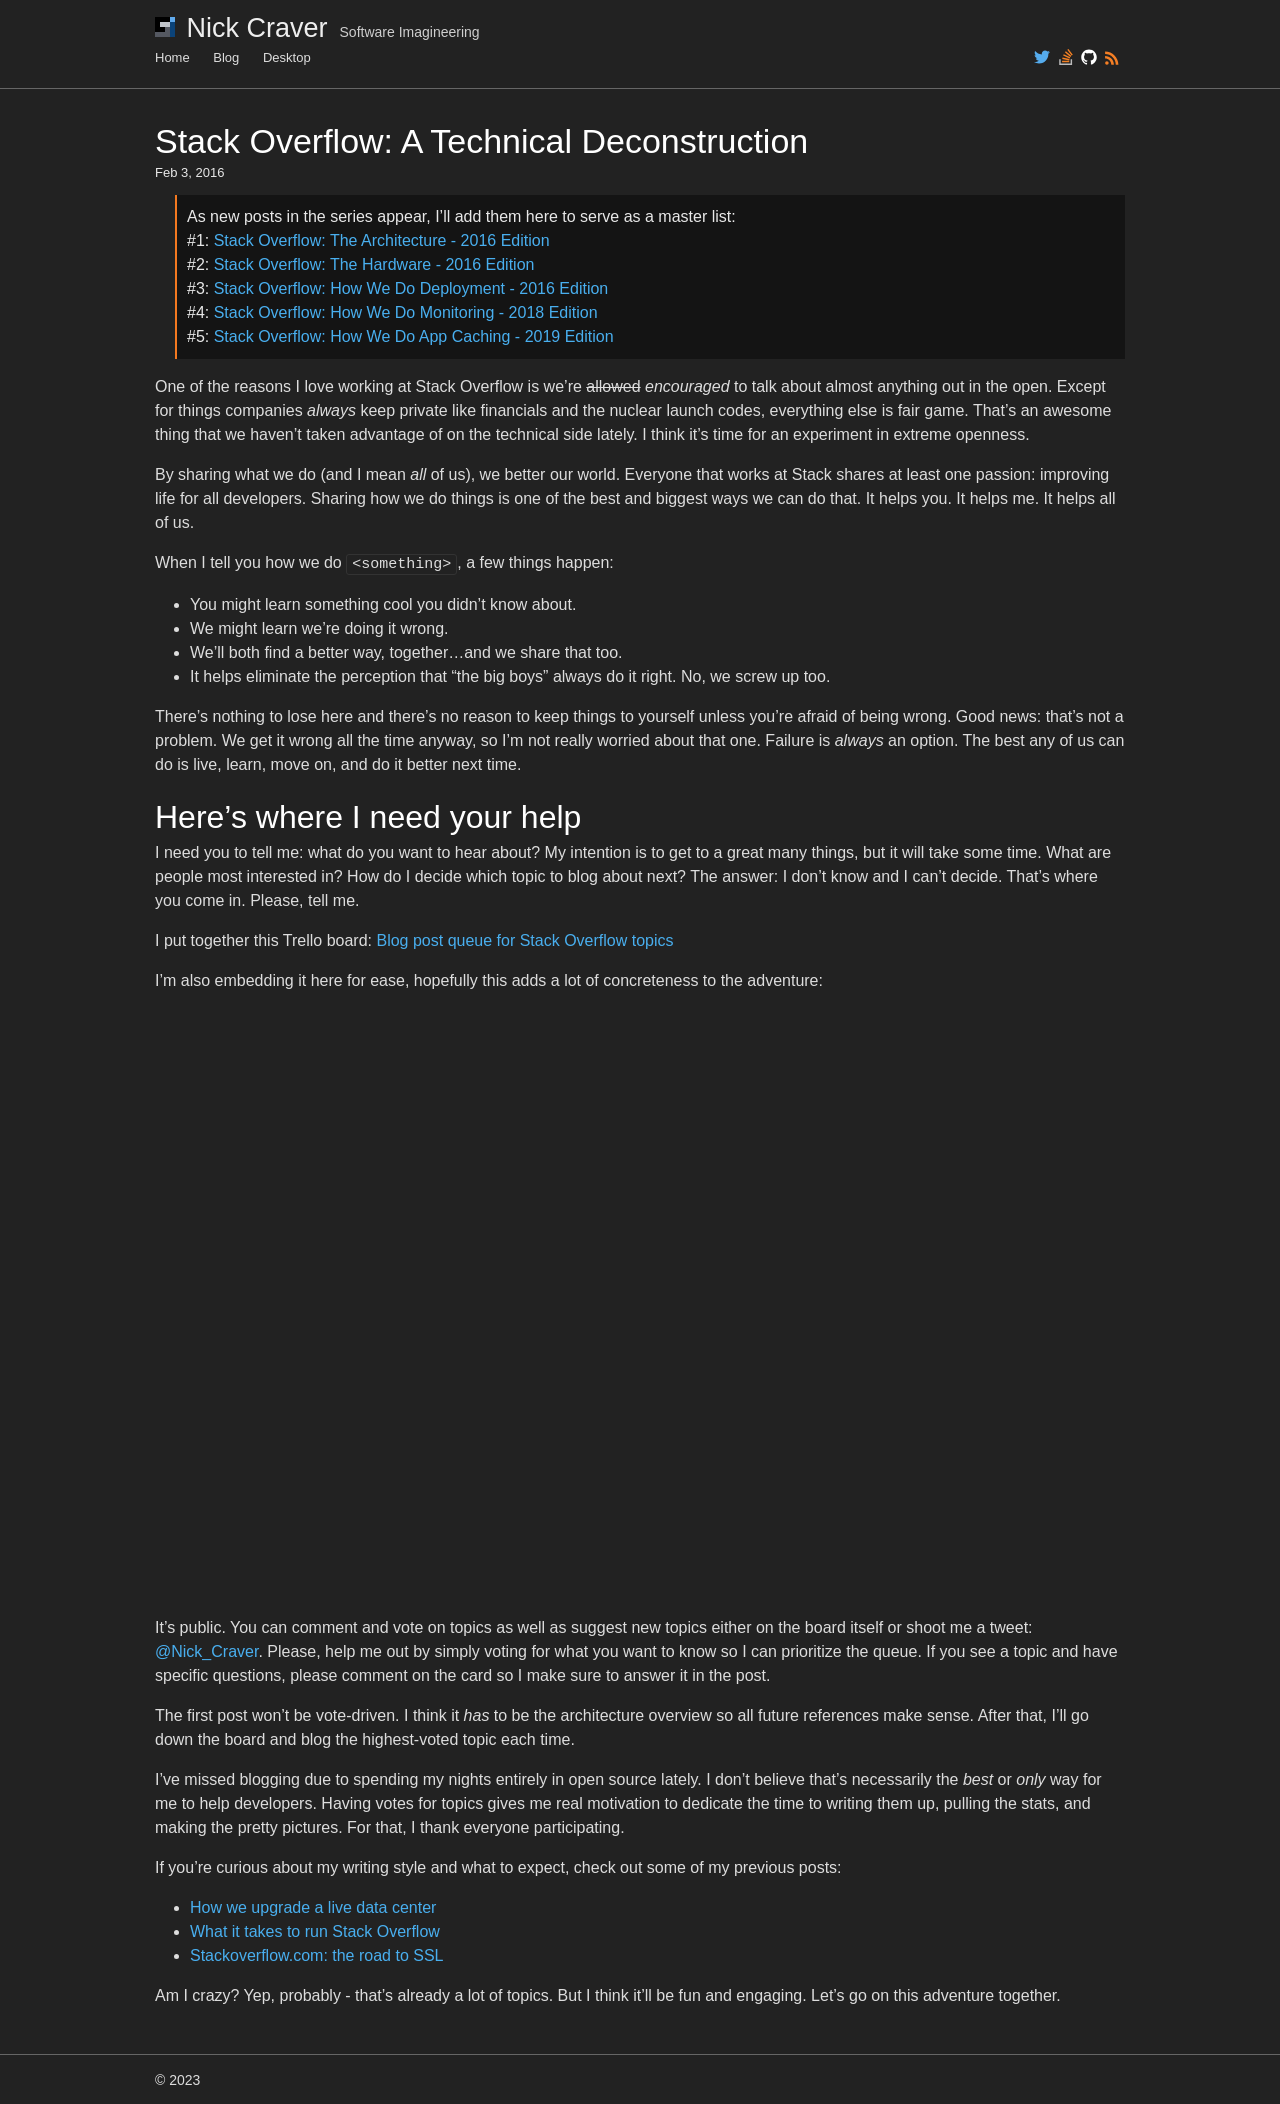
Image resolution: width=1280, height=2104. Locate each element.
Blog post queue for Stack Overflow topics (524, 938)
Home (172, 57)
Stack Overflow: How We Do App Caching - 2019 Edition (414, 336)
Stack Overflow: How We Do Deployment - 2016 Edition (411, 288)
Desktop (287, 57)
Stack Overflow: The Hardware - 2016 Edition (374, 264)
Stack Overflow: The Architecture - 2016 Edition (382, 240)
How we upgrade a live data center (313, 1905)
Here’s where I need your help (368, 815)
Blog (226, 57)
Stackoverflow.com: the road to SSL (316, 1953)
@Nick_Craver (206, 1649)
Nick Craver (317, 28)
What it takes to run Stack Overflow (315, 1929)
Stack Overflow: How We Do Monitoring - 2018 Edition (406, 312)
